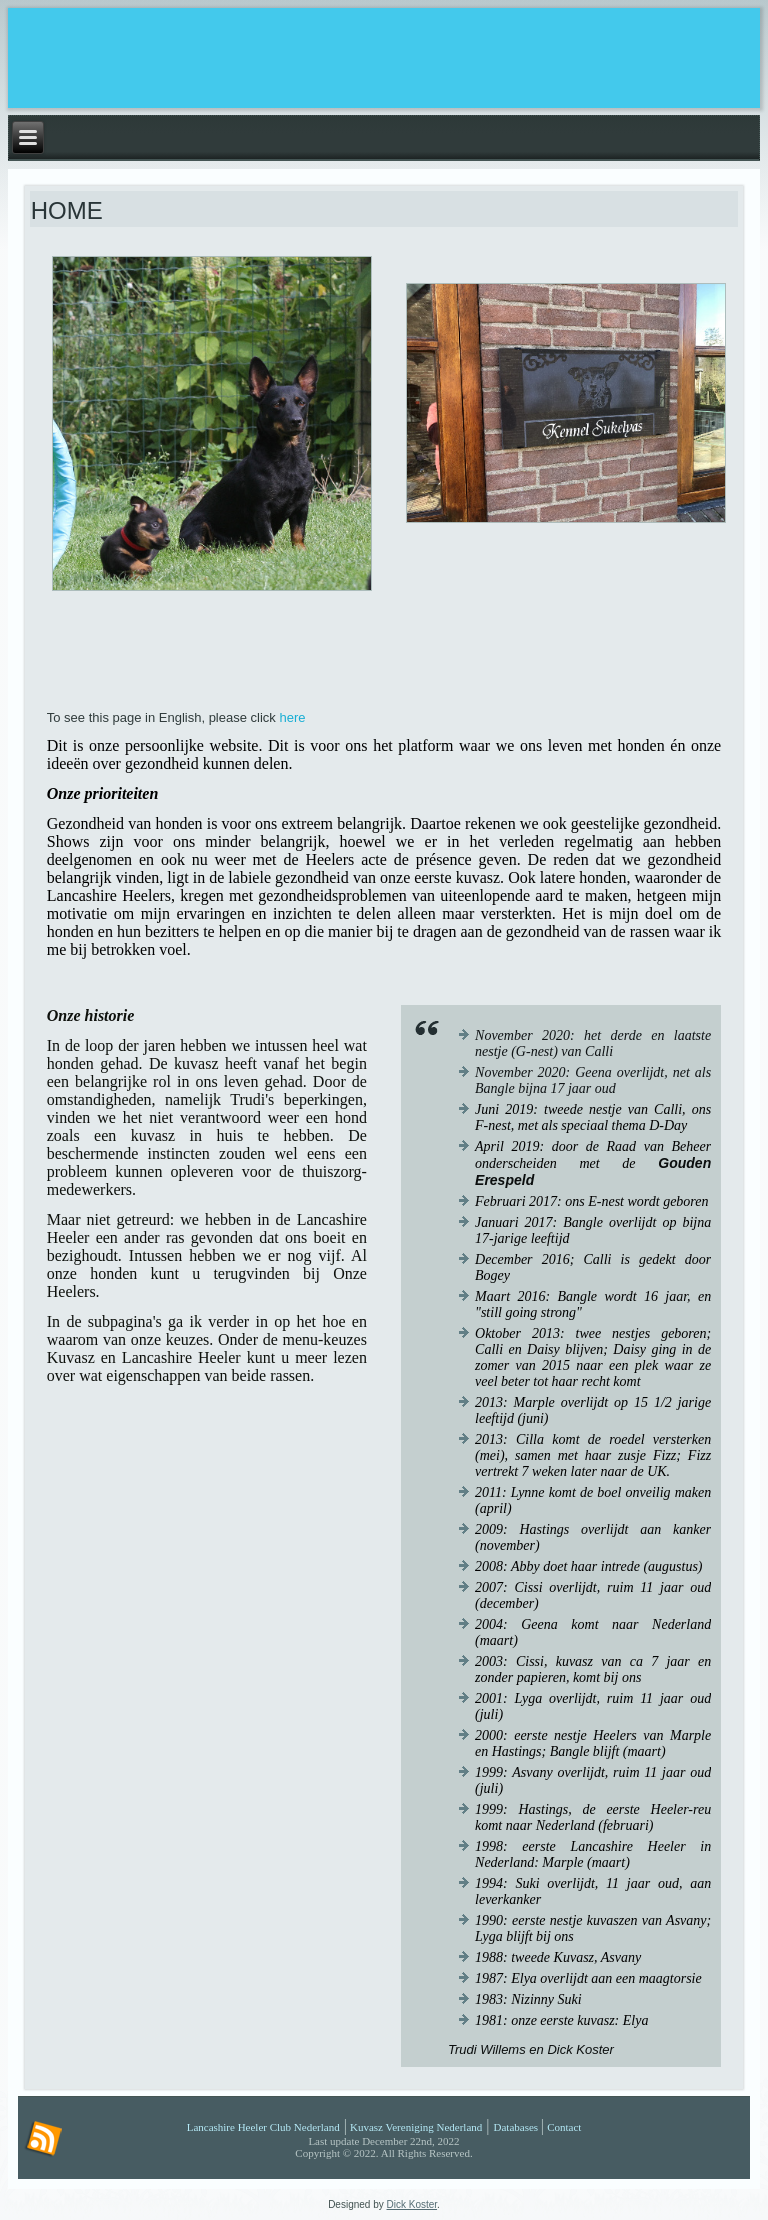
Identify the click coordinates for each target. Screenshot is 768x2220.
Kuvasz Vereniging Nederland (416, 2127)
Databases (516, 2127)
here (292, 717)
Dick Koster (412, 2204)
